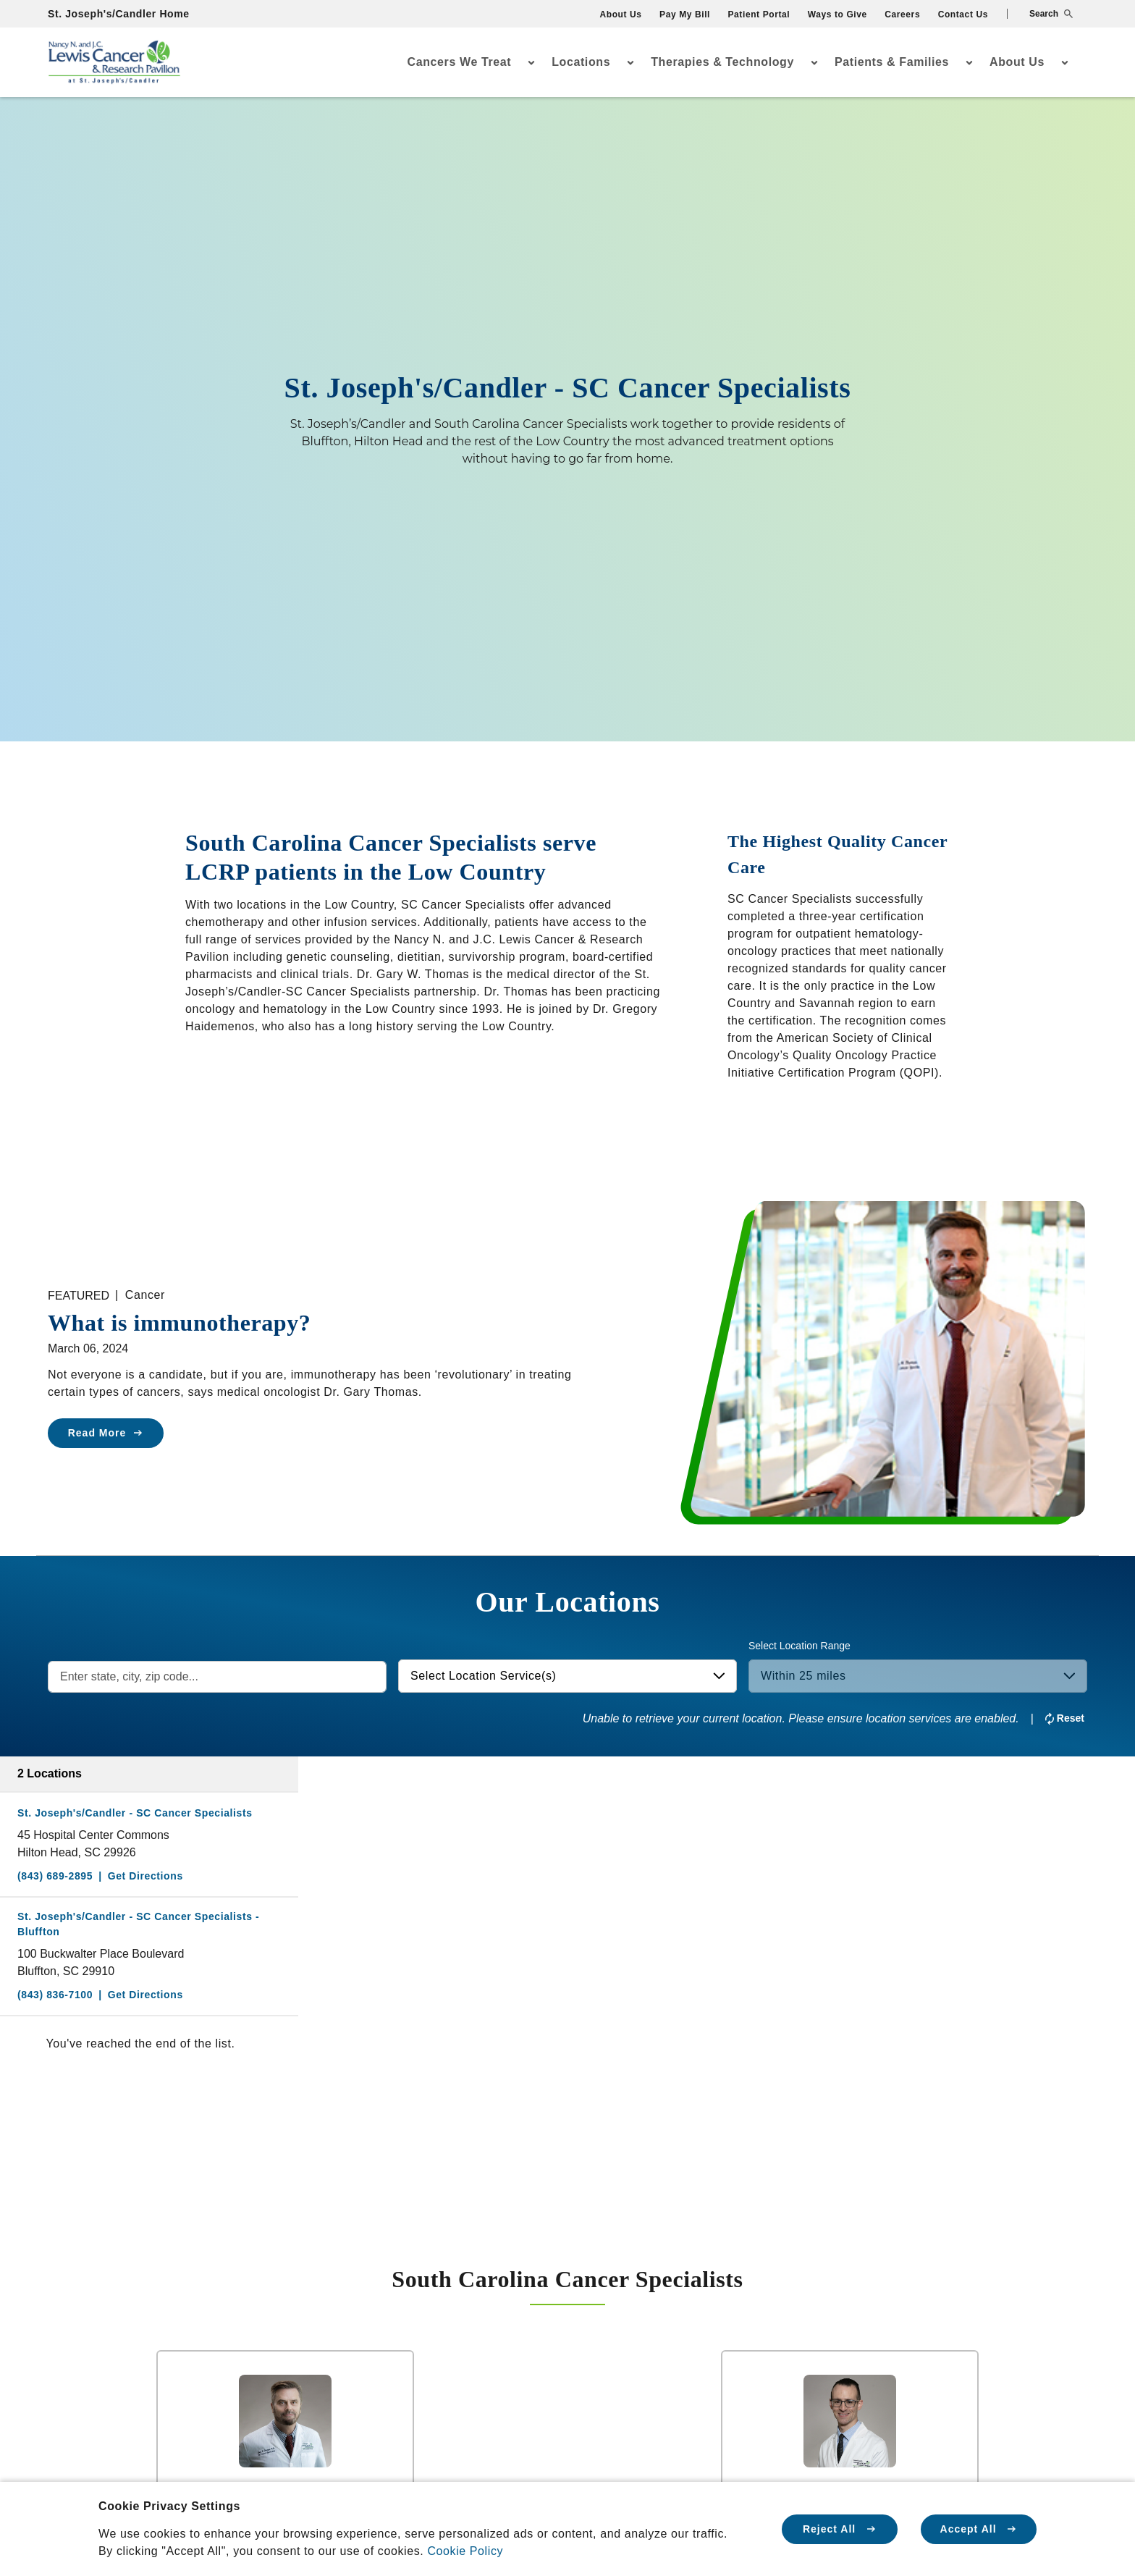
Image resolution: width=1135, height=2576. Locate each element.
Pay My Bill (684, 14)
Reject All (840, 2529)
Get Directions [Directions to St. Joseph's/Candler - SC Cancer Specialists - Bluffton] (145, 1994)
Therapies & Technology (722, 62)
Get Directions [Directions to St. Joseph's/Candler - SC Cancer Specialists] (145, 1876)
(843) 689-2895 (55, 1876)
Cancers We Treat (460, 62)
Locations (581, 62)
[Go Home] (114, 62)
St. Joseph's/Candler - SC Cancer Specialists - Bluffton (138, 1924)
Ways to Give (837, 14)
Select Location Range (799, 1645)
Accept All (979, 2529)
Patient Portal (758, 14)
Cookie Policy (465, 2551)
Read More (106, 1433)
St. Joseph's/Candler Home (119, 14)
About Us (620, 14)
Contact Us (963, 14)
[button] (1040, 13)
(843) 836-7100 (55, 1994)
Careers (902, 14)
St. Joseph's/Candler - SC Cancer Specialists (135, 1813)
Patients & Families (892, 62)
